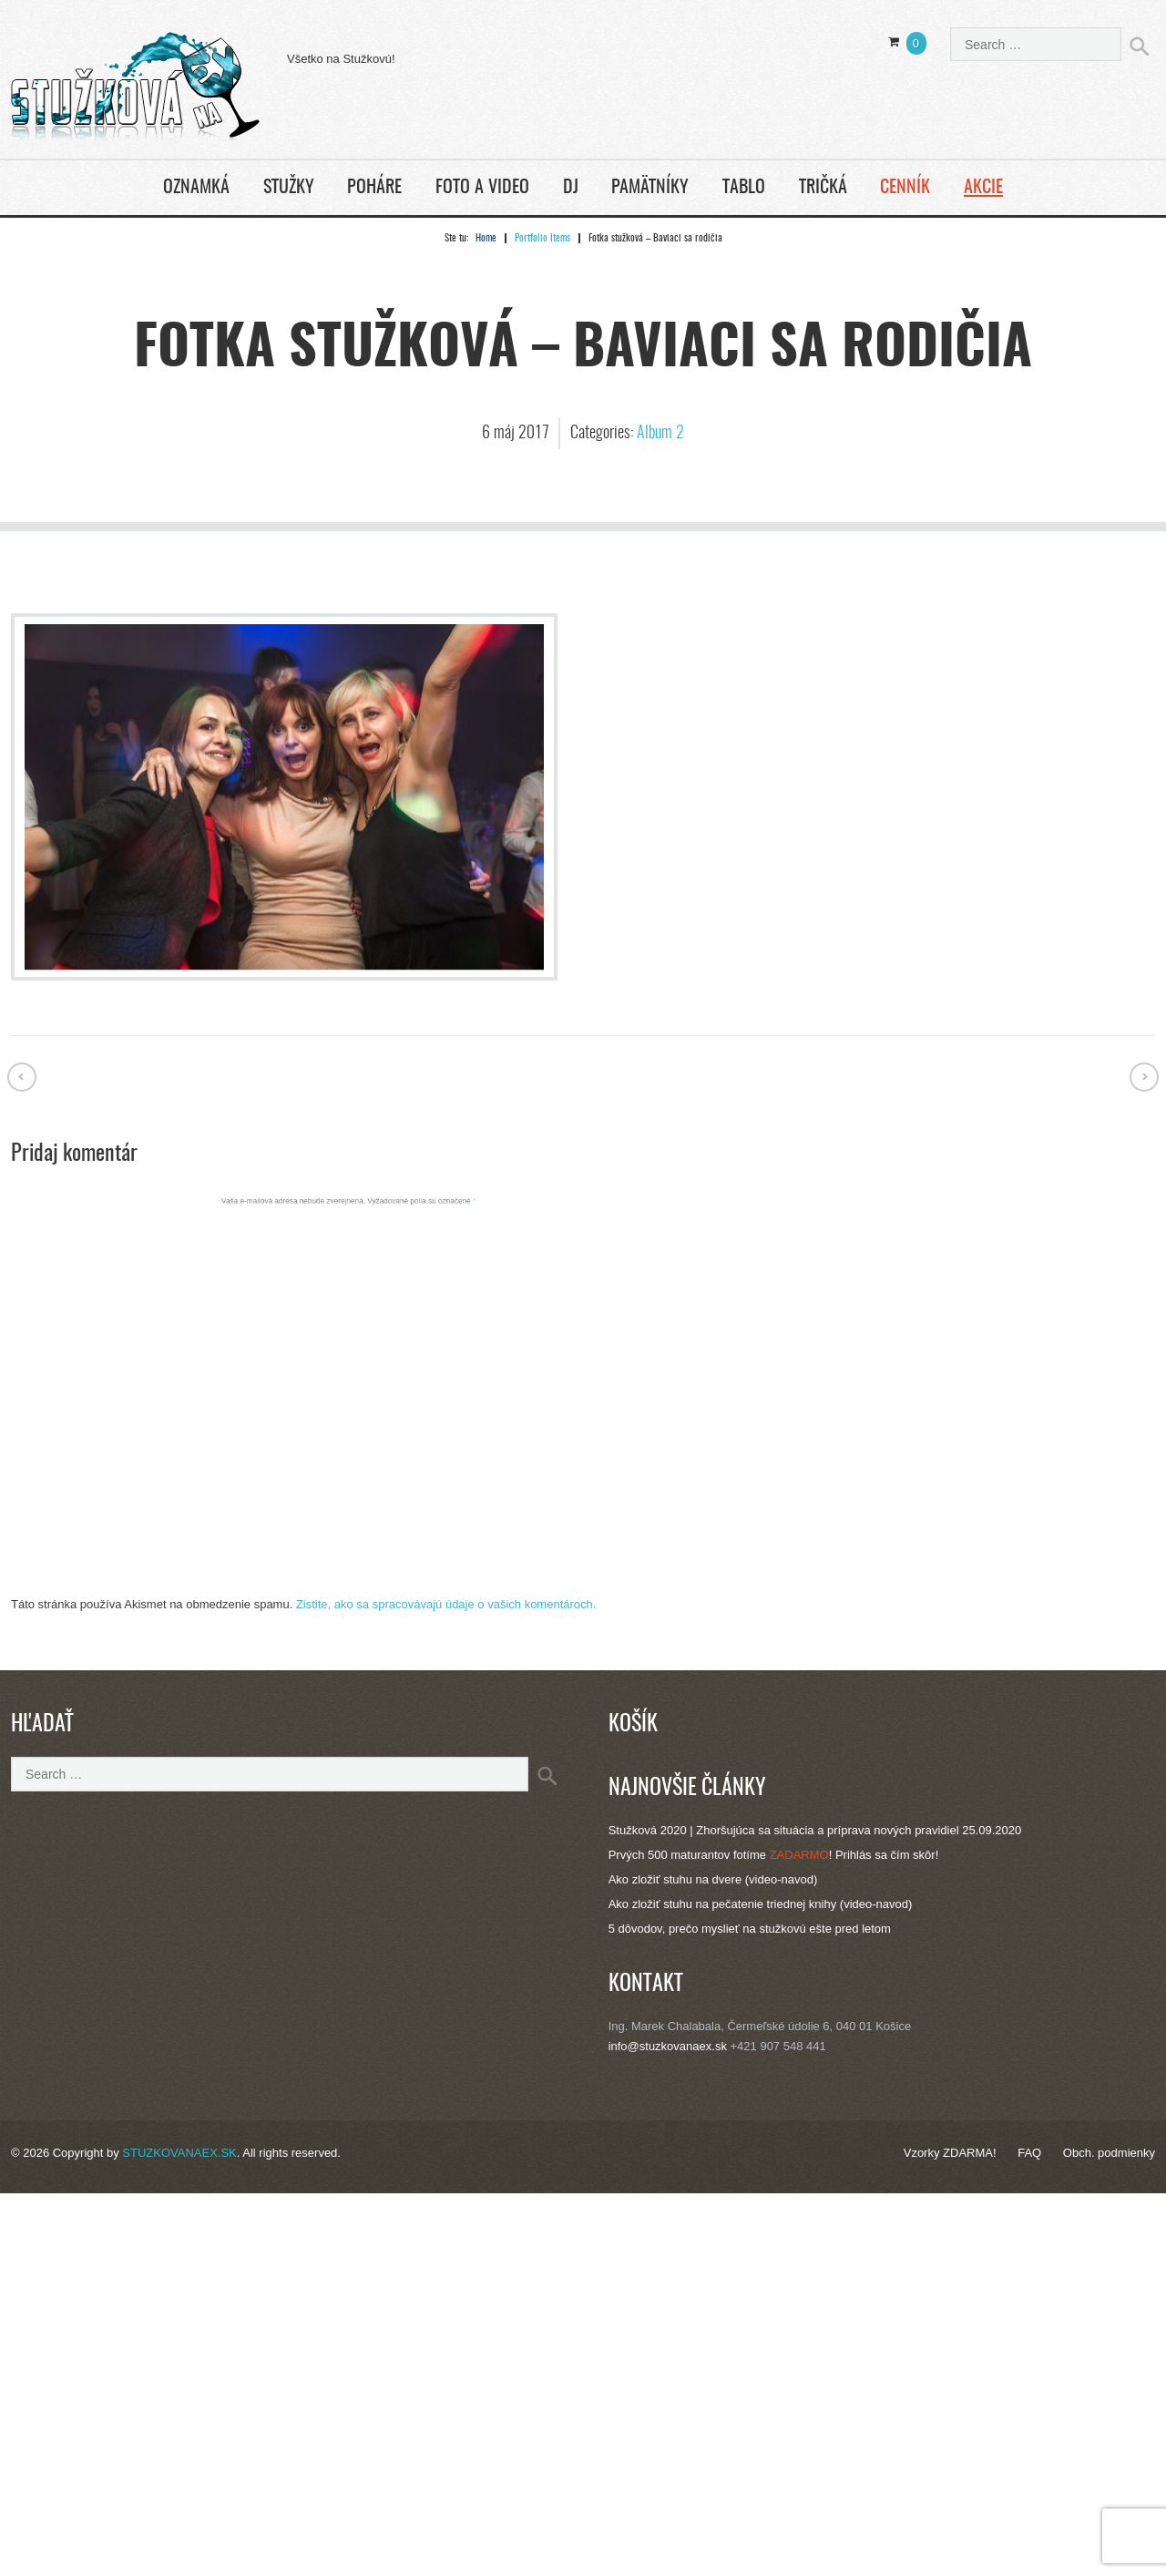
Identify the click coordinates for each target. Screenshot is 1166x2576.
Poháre (374, 188)
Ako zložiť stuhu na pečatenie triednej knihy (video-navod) (761, 1904)
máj (506, 434)
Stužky (288, 188)
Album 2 (660, 434)
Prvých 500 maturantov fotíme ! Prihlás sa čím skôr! (774, 1855)
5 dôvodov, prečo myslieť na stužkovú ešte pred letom (750, 1928)
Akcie (983, 188)
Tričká (823, 188)
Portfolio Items (542, 238)
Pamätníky (650, 188)
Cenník (905, 188)
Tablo (743, 188)
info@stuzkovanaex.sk (668, 2046)
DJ (570, 188)
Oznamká (196, 188)
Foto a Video (482, 188)
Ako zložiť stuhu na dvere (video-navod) (713, 1879)
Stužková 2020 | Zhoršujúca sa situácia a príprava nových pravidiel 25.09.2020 (815, 1830)
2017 (533, 434)
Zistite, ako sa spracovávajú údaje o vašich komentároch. (446, 1604)
